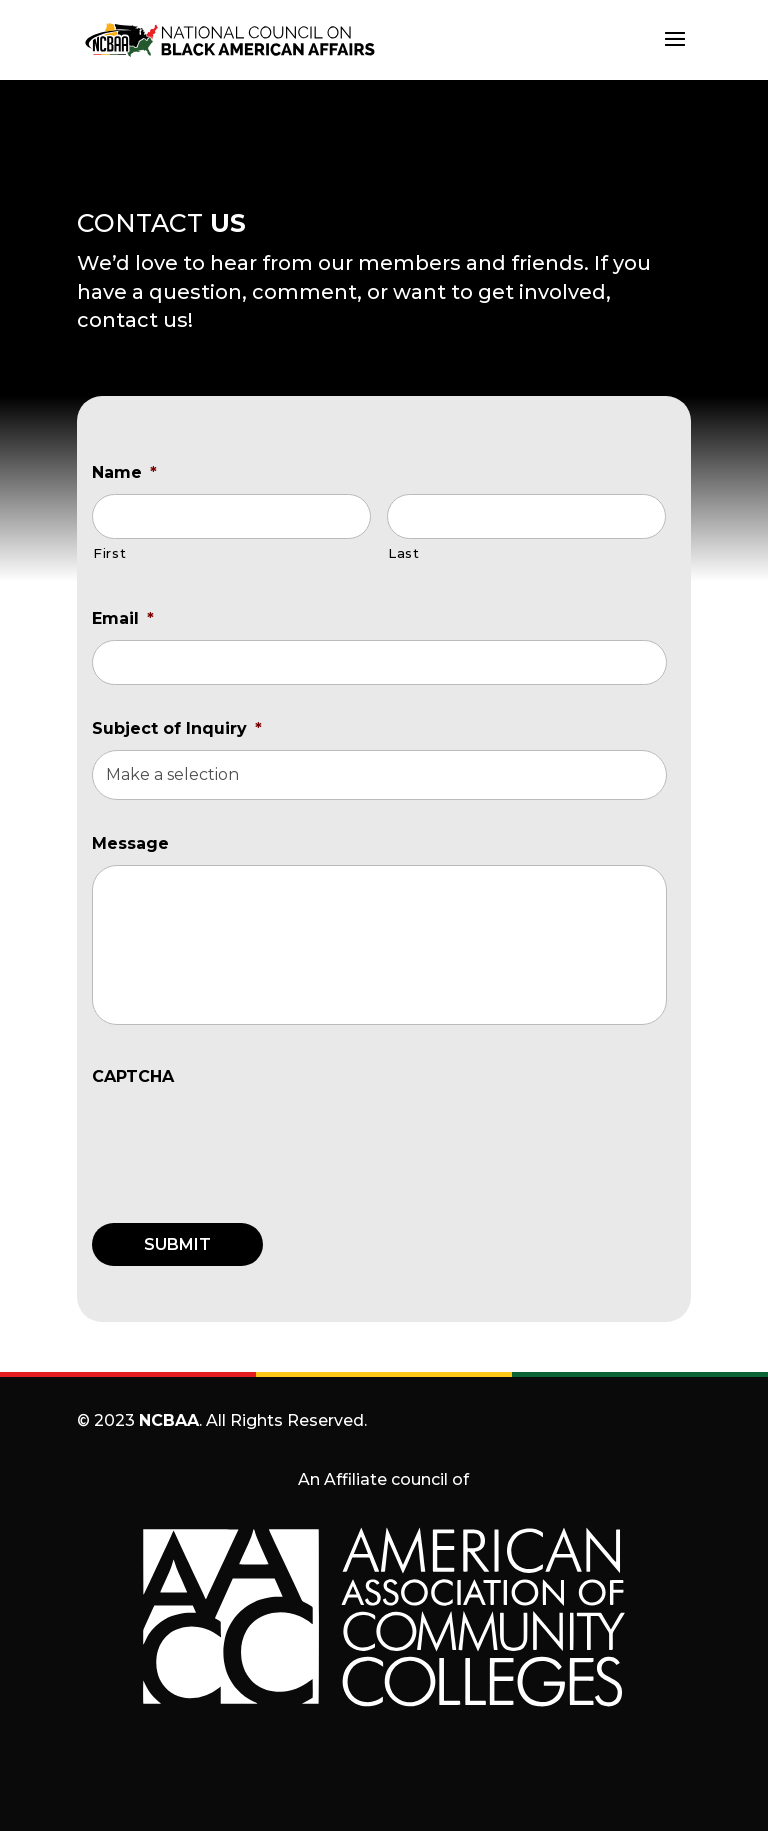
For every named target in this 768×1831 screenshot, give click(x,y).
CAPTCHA (133, 1076)
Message (130, 843)
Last (404, 553)
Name (124, 472)
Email (123, 618)
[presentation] (244, 1137)
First (109, 553)
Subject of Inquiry (177, 728)
